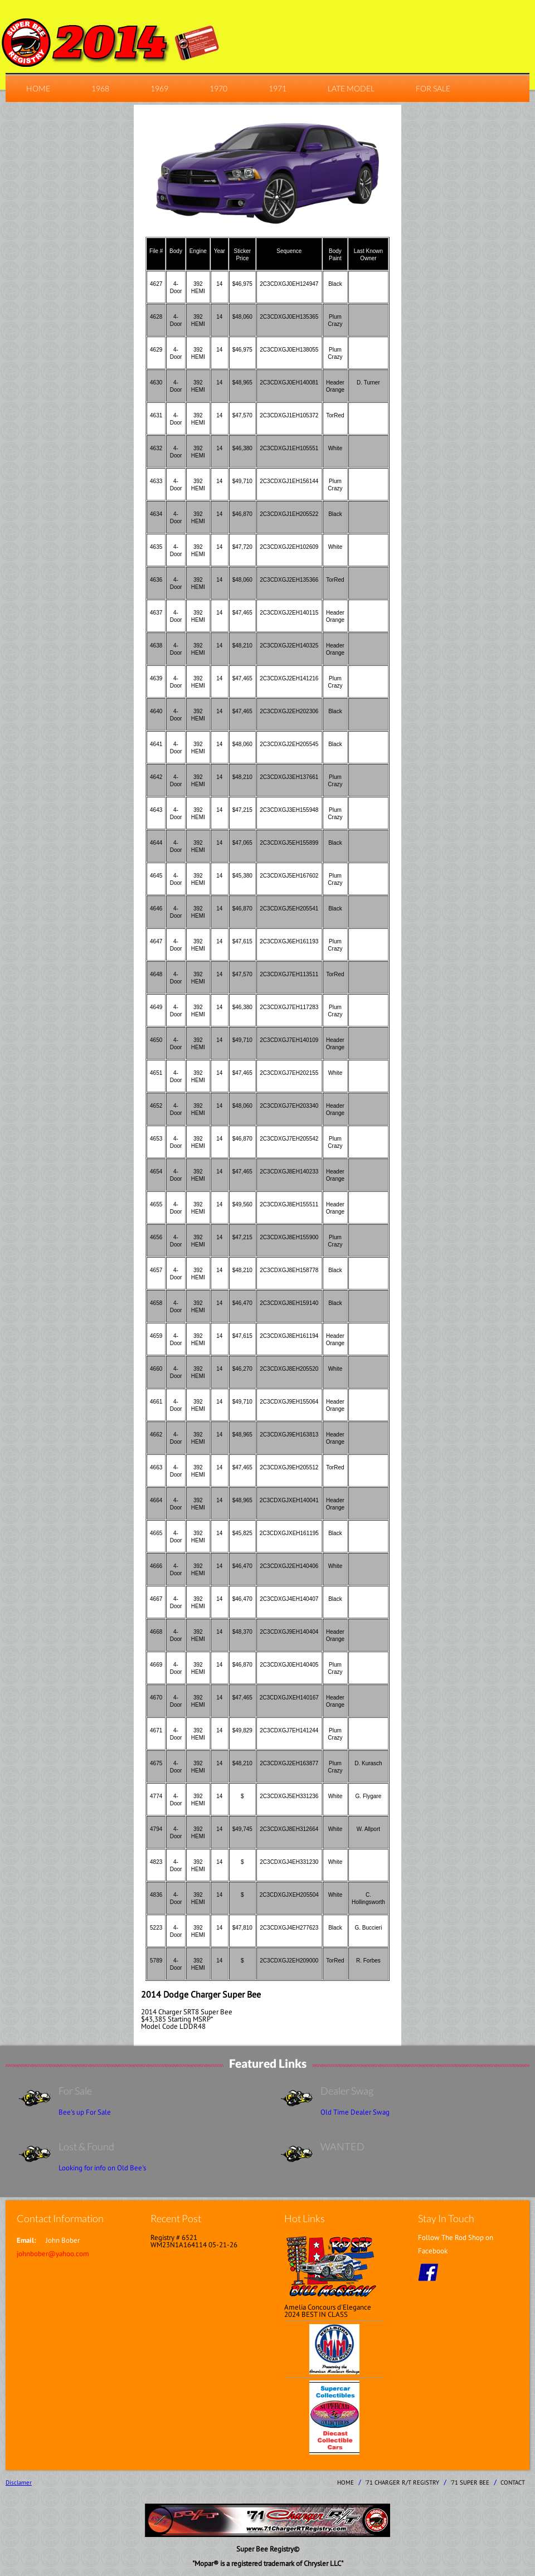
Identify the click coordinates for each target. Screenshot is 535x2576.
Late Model (351, 88)
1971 (277, 88)
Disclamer (19, 2482)
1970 (218, 88)
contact (512, 2482)
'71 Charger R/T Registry (402, 2482)
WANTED (342, 2146)
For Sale (433, 88)
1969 (159, 88)
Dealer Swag (346, 2091)
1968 (100, 88)
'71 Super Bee (469, 2482)
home (38, 88)
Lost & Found (86, 2146)
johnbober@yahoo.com (53, 2253)
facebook (428, 2272)
